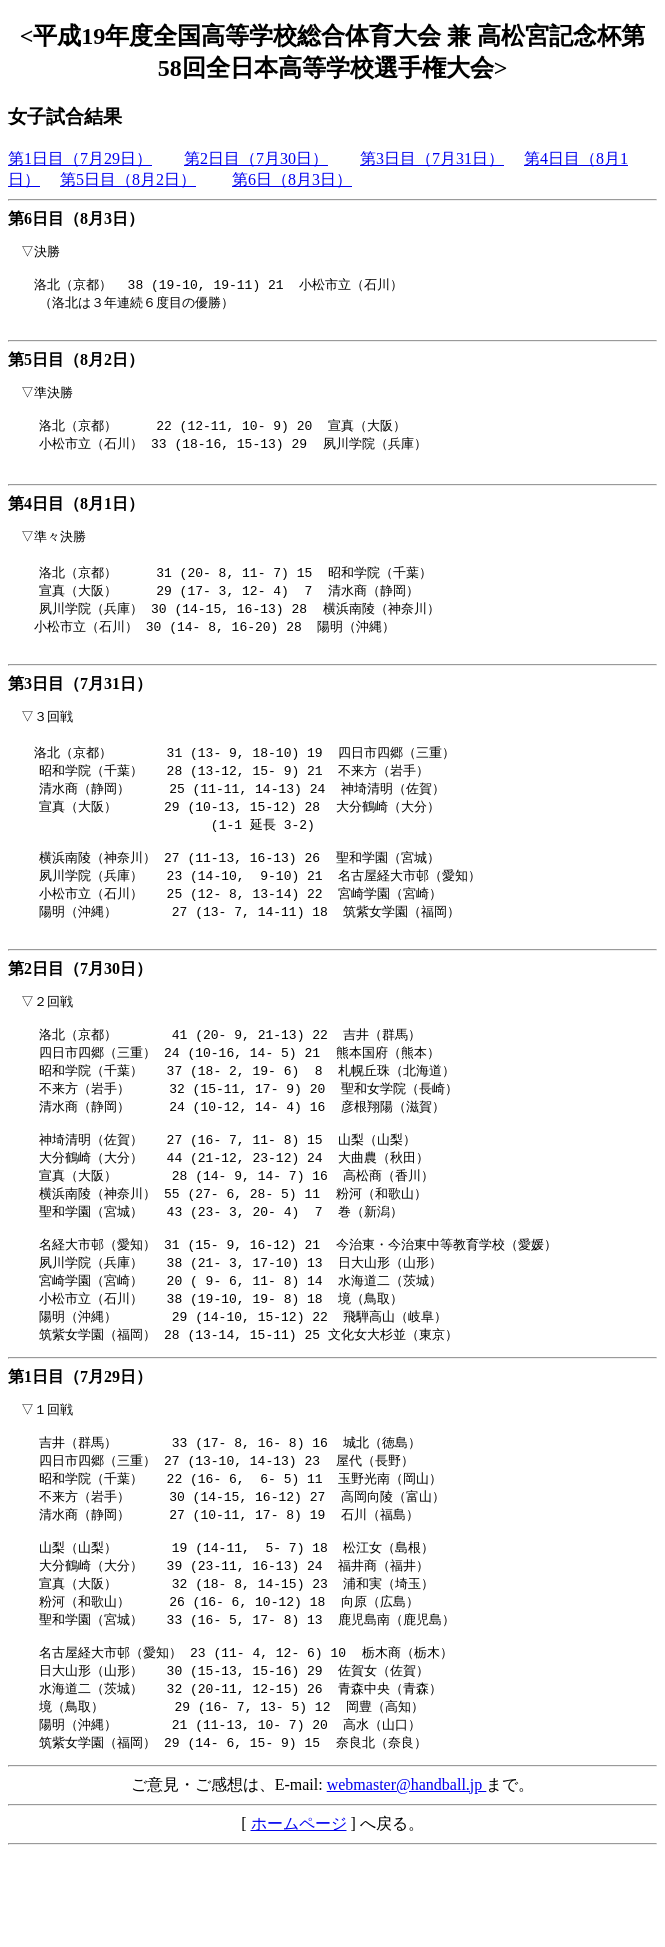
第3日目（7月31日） (432, 158)
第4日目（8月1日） (76, 519)
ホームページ (299, 1917)
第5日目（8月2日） (128, 179)
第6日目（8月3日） (76, 218)
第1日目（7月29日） (80, 158)
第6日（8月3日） (292, 179)
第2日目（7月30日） (256, 158)
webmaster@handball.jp (407, 1878)
